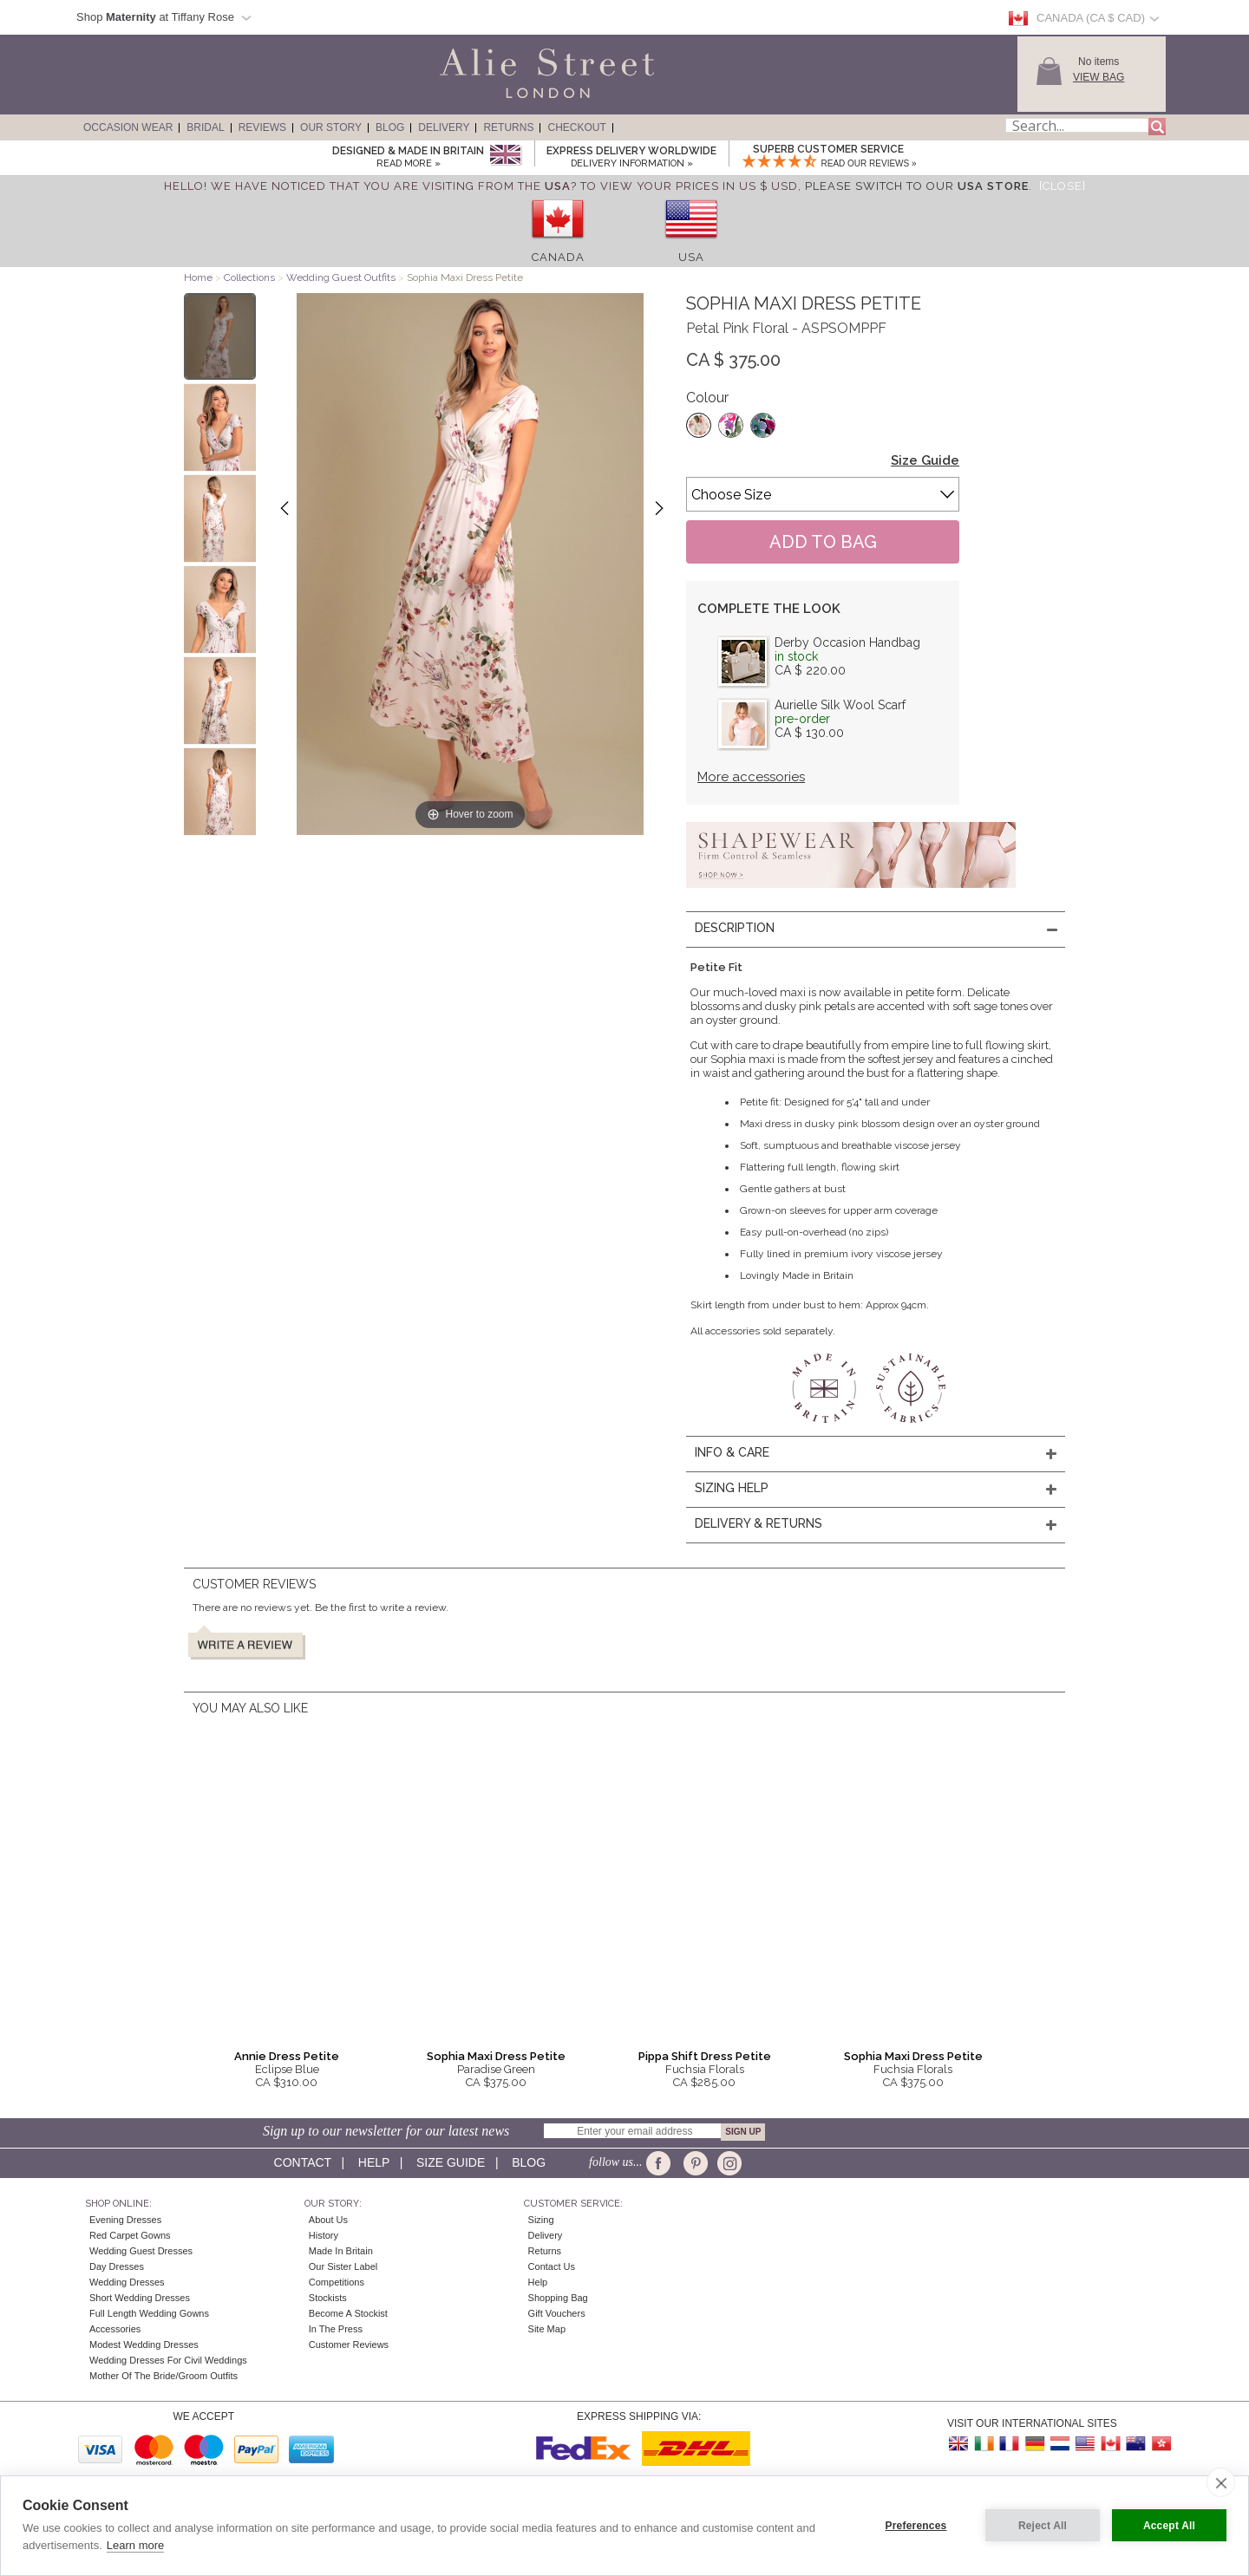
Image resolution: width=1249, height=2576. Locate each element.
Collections (251, 277)
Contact (302, 2162)
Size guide (450, 2162)
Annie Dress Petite (286, 2056)
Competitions (336, 2282)
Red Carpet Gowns (130, 2235)
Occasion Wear (128, 127)
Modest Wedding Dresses (144, 2344)
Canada (558, 257)
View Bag (1098, 77)
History (323, 2235)
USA (691, 257)
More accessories (751, 777)
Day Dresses (116, 2266)
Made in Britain (341, 2251)
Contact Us (551, 2266)
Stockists (328, 2297)
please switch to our (917, 185)
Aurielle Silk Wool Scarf (840, 705)
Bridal (205, 127)
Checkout (576, 127)
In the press (336, 2329)
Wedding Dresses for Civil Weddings (168, 2360)
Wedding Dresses (127, 2282)
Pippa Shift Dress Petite (704, 2056)
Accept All (1169, 2526)
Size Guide (925, 460)
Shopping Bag (558, 2297)
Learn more (135, 2545)
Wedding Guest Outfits (341, 277)
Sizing (541, 2219)
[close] (1220, 2482)
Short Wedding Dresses (139, 2297)
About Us (328, 2219)
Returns (508, 127)
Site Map (547, 2329)
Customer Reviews (349, 2344)
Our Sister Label (343, 2266)
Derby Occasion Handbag (847, 642)
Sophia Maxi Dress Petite (496, 2056)
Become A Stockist (348, 2313)
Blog (390, 127)
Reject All (1042, 2526)
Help (373, 2162)
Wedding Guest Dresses (141, 2251)
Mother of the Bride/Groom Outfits (163, 2376)
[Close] (1062, 185)
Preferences (916, 2526)
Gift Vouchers (556, 2313)
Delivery (443, 127)
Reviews (262, 127)
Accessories (115, 2329)
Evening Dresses (125, 2219)
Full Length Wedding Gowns (149, 2313)
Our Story (331, 127)
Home (198, 277)
